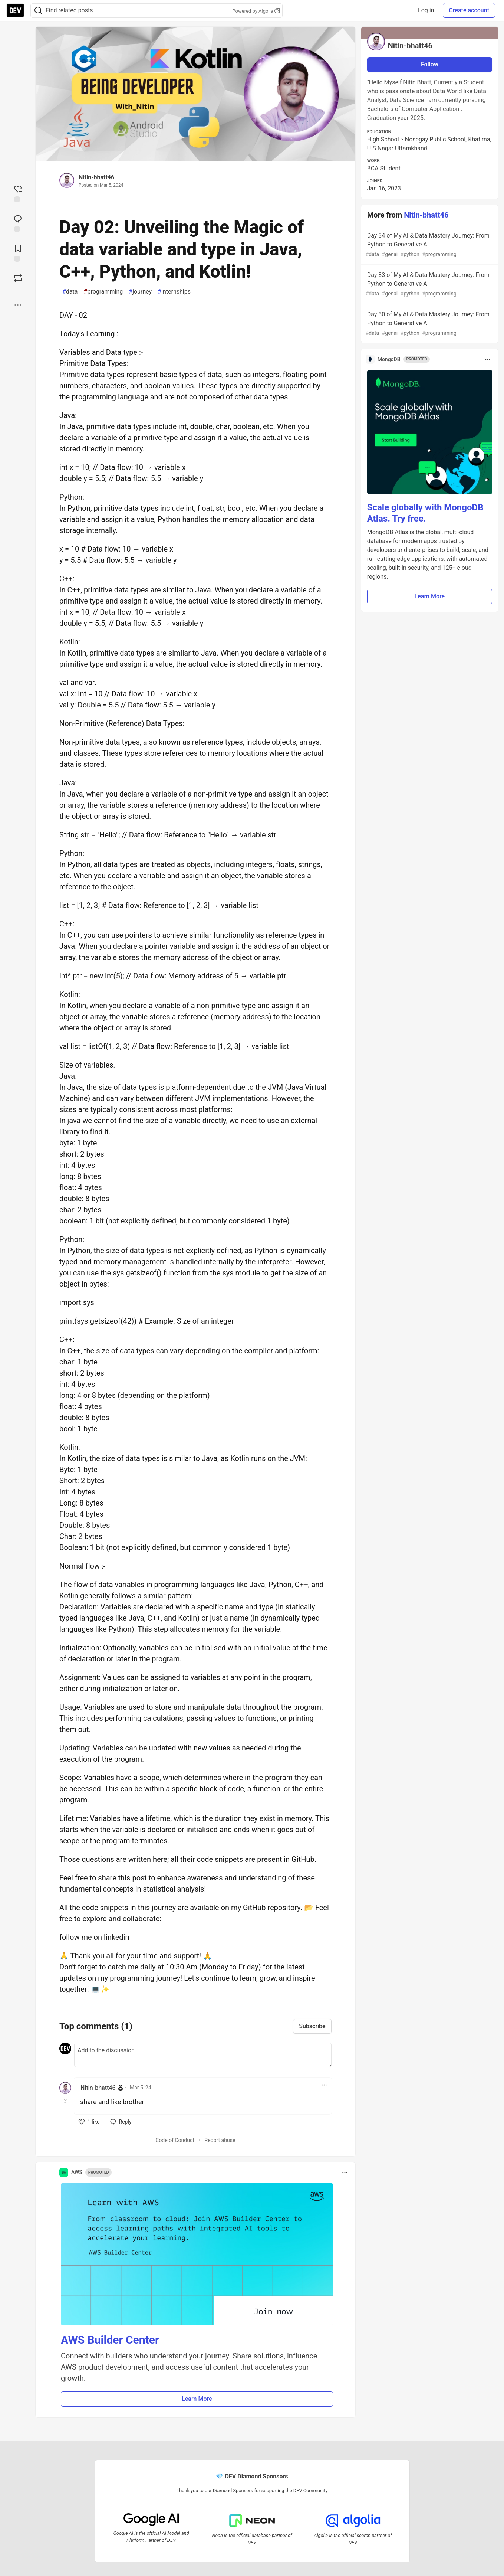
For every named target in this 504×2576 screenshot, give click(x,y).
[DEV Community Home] (15, 10)
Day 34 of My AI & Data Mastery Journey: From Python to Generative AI (429, 245)
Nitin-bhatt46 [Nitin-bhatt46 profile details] (98, 2087)
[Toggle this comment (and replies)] (65, 2101)
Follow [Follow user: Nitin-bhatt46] (429, 64)
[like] (89, 2122)
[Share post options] (17, 305)
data (70, 291)
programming (103, 291)
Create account (469, 10)
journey (140, 291)
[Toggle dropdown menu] (324, 2085)
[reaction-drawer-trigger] (17, 193)
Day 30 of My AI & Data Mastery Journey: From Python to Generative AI (429, 324)
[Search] (38, 10)
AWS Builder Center (110, 2339)
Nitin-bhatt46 (96, 177)
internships (174, 291)
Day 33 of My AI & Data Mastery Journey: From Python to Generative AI (429, 284)
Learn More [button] (197, 2398)
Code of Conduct (174, 2140)
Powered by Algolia (256, 11)
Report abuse (220, 2140)
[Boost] (18, 278)
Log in (426, 10)
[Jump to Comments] (18, 223)
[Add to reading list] (18, 252)
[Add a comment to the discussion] (203, 2055)
